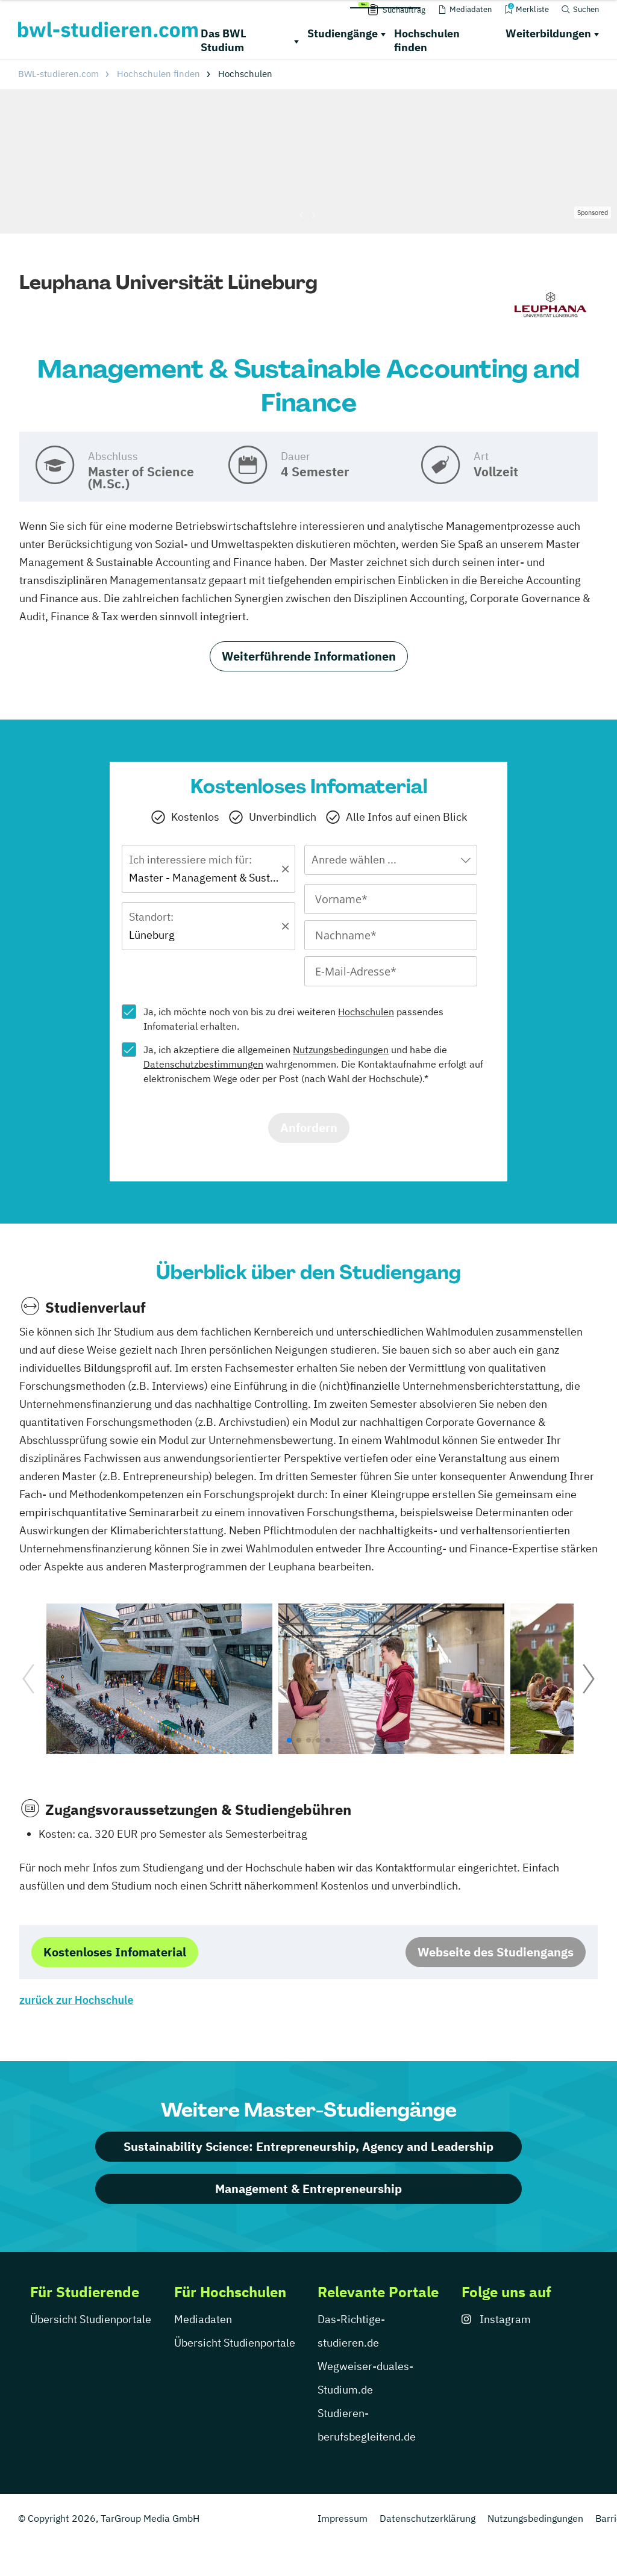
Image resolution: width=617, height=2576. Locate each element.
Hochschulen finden (427, 40)
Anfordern (308, 1127)
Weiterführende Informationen (309, 656)
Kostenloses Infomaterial (114, 1952)
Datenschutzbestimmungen (203, 1064)
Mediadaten (203, 2319)
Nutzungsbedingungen (341, 1050)
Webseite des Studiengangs (496, 1952)
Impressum (343, 2518)
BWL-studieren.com (58, 73)
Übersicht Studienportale (90, 2319)
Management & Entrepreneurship (308, 2188)
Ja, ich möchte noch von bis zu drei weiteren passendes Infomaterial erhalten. (293, 1019)
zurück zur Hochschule (76, 2000)
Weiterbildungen (548, 33)
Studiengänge (342, 33)
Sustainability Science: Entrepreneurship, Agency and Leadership (308, 2146)
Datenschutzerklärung (427, 2518)
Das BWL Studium (223, 40)
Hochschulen (366, 1012)
